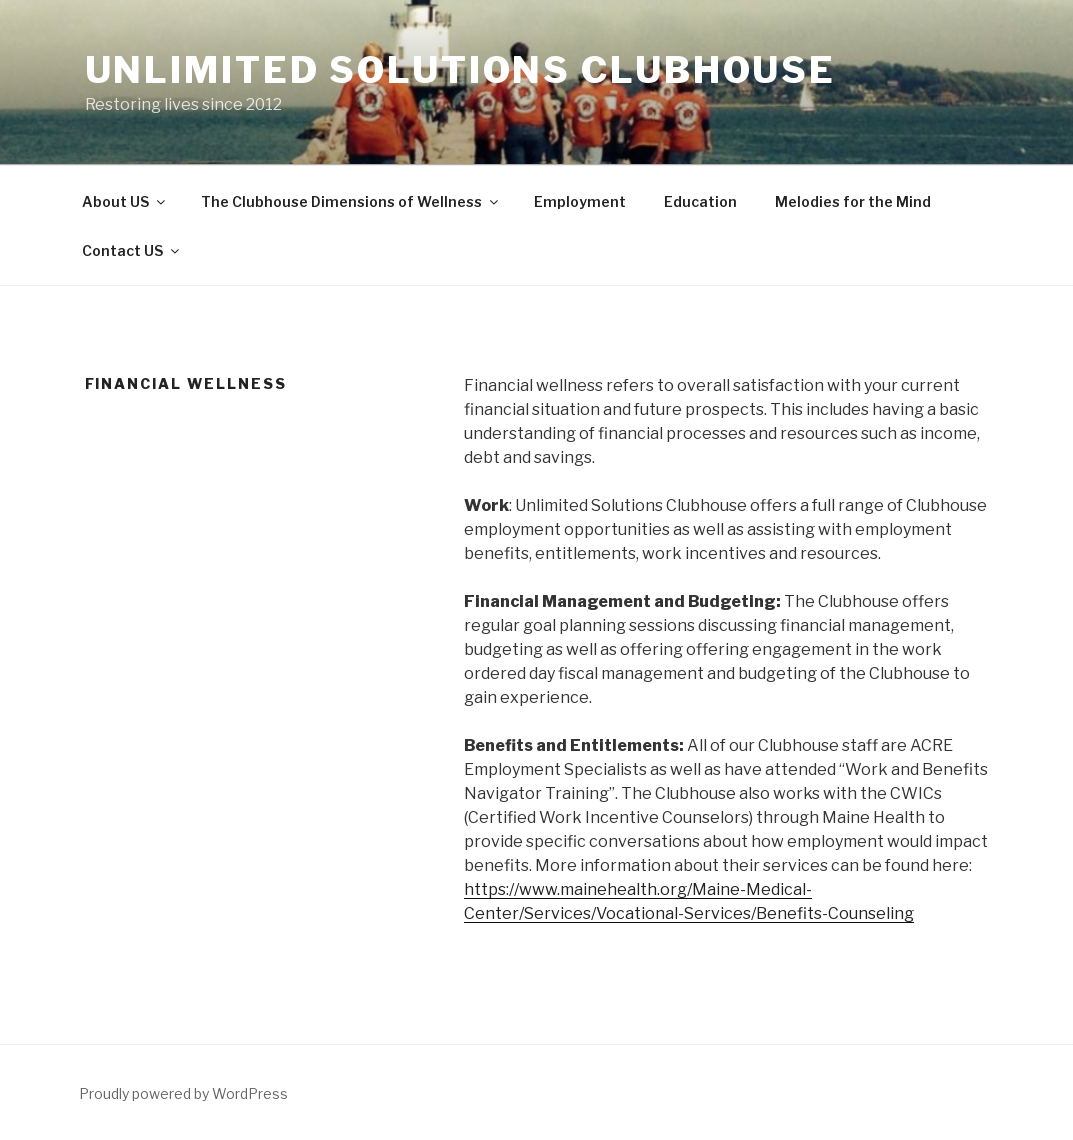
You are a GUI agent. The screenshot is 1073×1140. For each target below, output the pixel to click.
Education (700, 201)
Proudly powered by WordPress (183, 1093)
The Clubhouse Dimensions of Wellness (351, 201)
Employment (580, 201)
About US (125, 201)
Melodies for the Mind (853, 201)
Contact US (132, 250)
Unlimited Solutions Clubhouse (461, 70)
